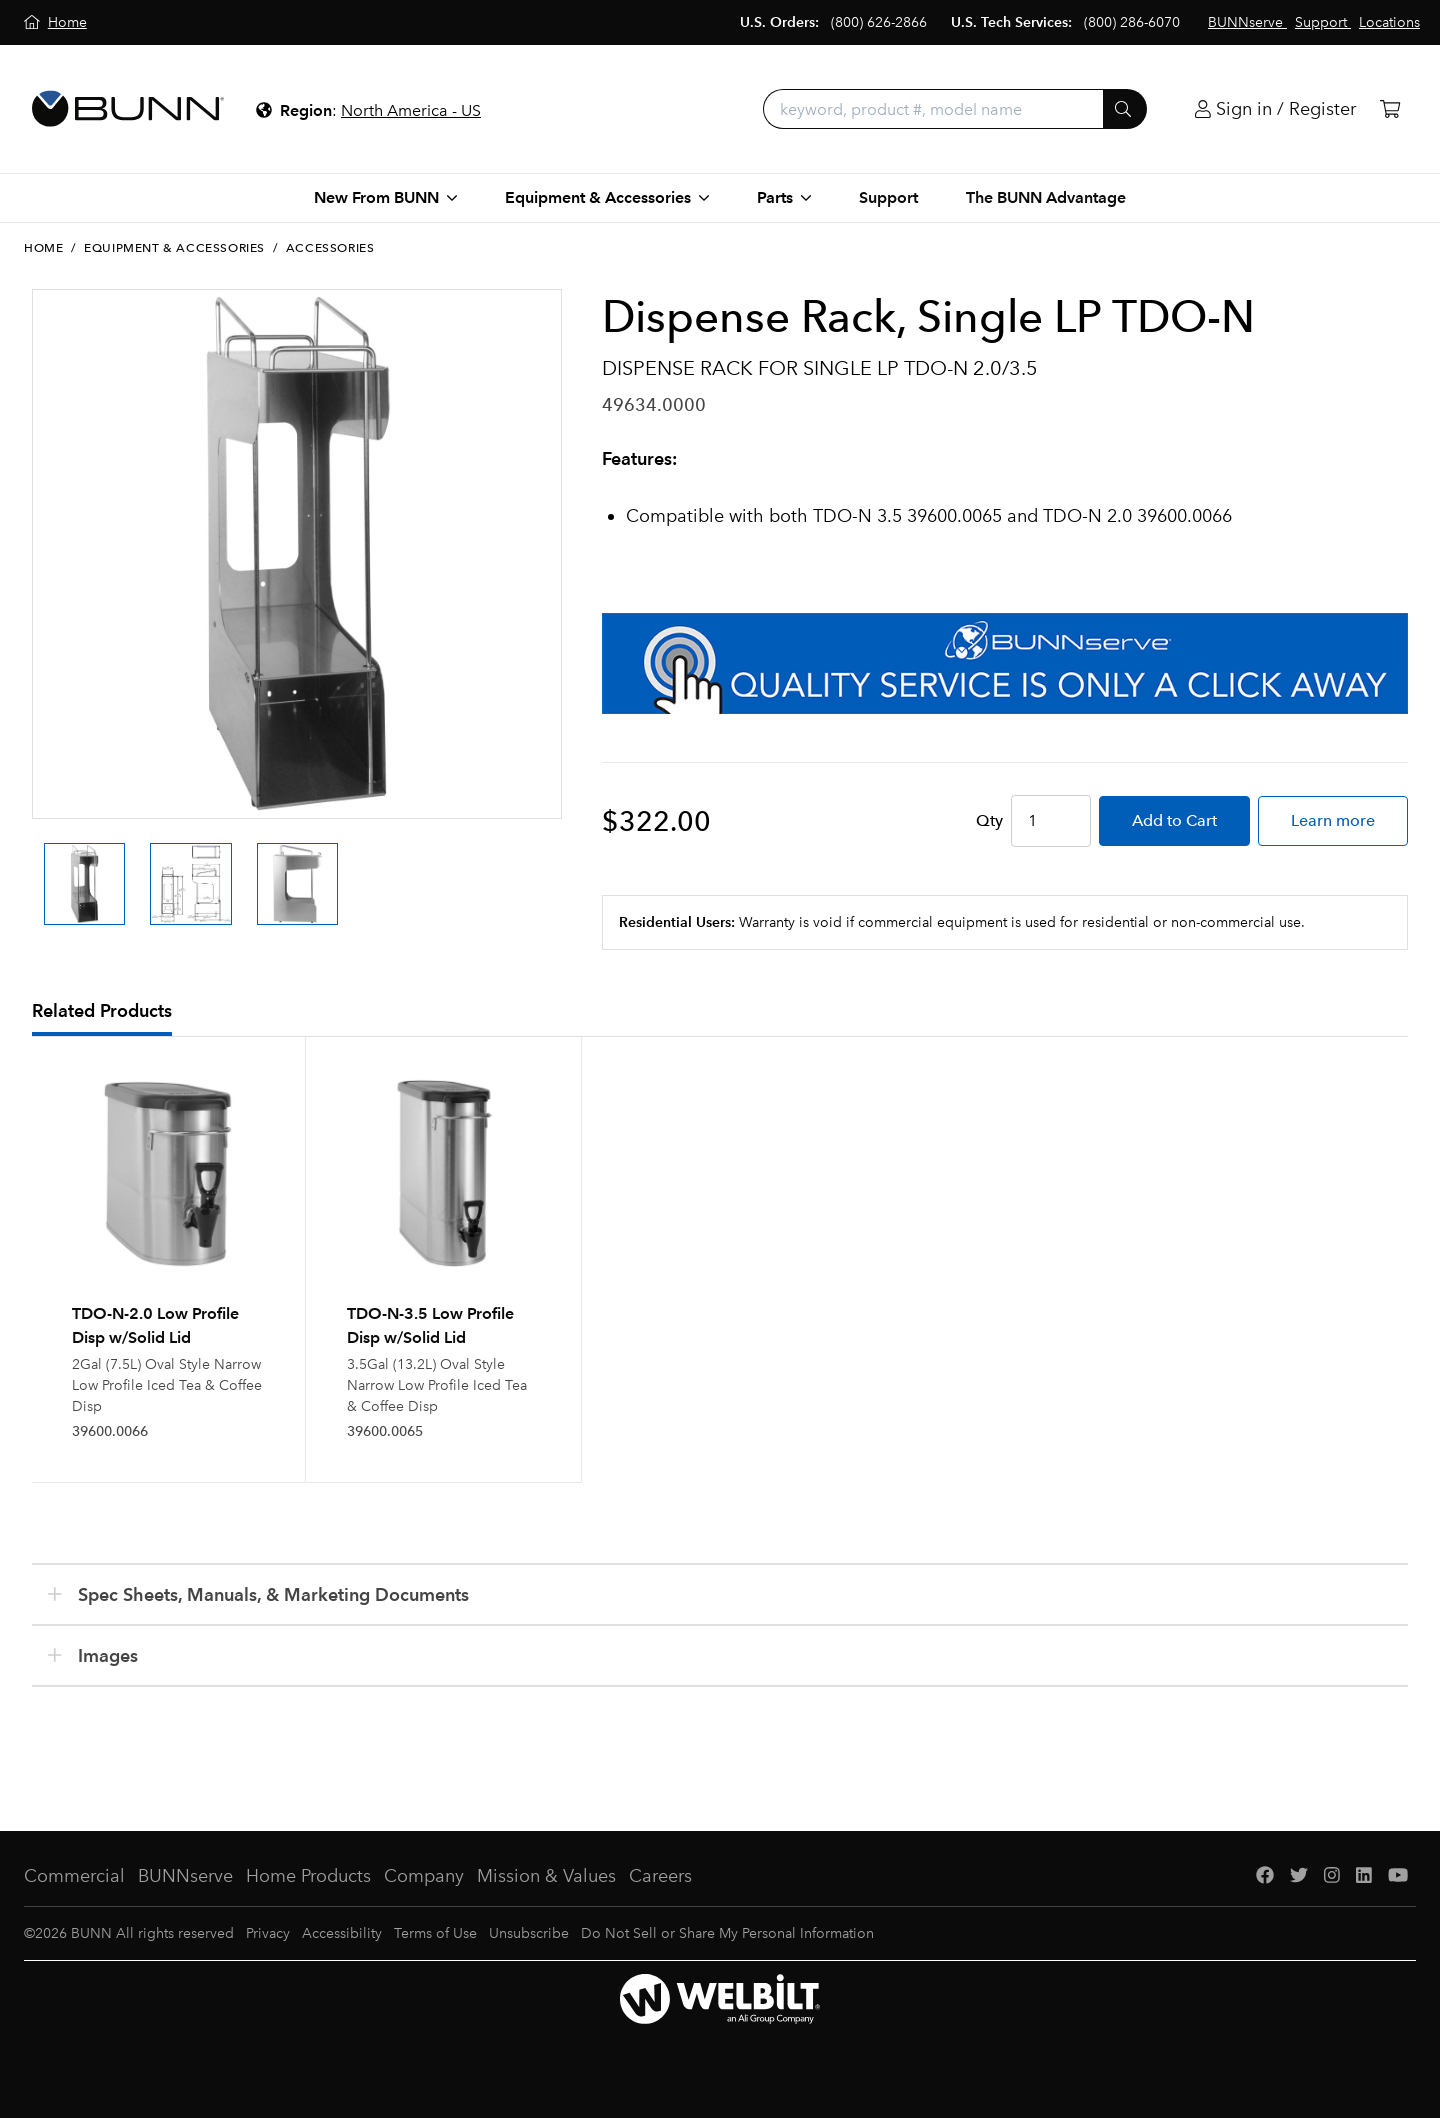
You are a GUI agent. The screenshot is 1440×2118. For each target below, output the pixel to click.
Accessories (330, 248)
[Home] (55, 22)
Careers (660, 1876)
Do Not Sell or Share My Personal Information (727, 1933)
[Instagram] (1332, 1876)
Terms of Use (435, 1933)
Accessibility (342, 1933)
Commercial (74, 1876)
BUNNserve (185, 1876)
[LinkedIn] (1364, 1876)
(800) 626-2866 (879, 22)
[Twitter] (1299, 1876)
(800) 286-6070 (1132, 22)
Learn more (1333, 820)
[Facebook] (1265, 1876)
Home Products (308, 1876)
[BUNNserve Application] (1005, 663)
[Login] (1275, 109)
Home (43, 248)
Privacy (268, 1933)
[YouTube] (1398, 1876)
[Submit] (1125, 109)
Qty (989, 820)
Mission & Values (546, 1876)
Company (424, 1876)
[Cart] (1390, 109)
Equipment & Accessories (174, 248)
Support (888, 197)
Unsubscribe (529, 1933)
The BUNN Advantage (1046, 197)
